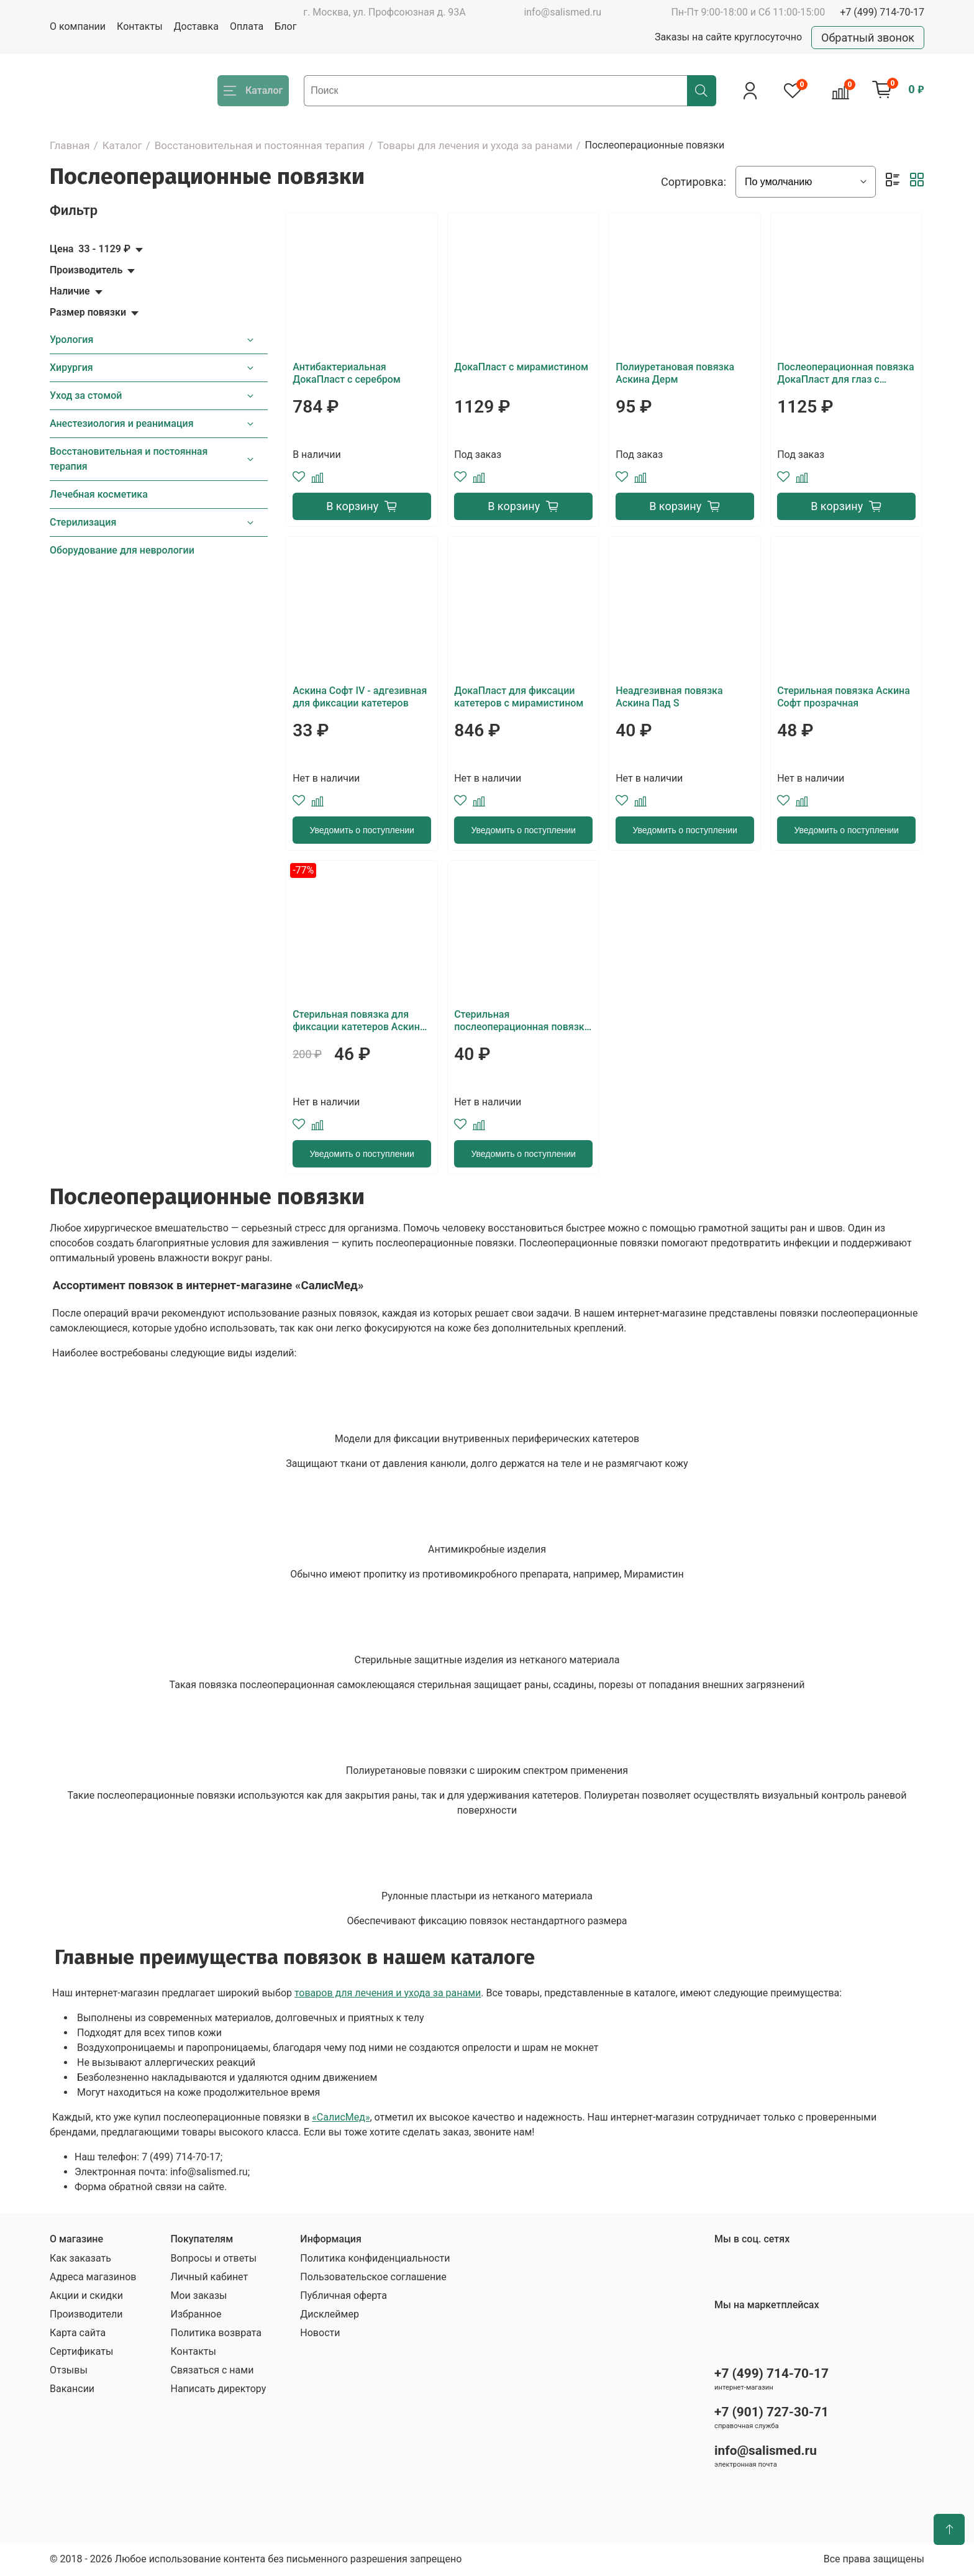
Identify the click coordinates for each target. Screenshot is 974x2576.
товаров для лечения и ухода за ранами (387, 1993)
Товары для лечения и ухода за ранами (474, 145)
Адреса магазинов (93, 2277)
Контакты (139, 26)
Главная (70, 145)
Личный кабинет (209, 2277)
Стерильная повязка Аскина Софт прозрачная (843, 697)
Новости (320, 2333)
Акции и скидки (86, 2295)
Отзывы (69, 2370)
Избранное (195, 2314)
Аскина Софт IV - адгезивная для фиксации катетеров (360, 697)
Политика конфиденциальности (375, 2258)
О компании (78, 26)
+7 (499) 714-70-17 (882, 12)
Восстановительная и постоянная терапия (260, 145)
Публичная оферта (343, 2295)
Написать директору (218, 2389)
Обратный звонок (867, 37)
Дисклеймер (329, 2314)
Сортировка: (693, 181)
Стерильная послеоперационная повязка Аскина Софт (521, 1020)
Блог (285, 26)
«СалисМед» (341, 2117)
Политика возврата (216, 2333)
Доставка (196, 26)
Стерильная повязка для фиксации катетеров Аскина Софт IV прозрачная (359, 1020)
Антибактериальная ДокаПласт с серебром (347, 373)
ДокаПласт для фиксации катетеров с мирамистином (518, 697)
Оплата (246, 26)
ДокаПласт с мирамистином (521, 367)
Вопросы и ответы (213, 2258)
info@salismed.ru (562, 12)
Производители (86, 2314)
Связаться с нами (211, 2370)
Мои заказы (198, 2295)
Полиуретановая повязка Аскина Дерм (675, 373)
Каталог (122, 145)
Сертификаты (81, 2351)
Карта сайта (78, 2333)
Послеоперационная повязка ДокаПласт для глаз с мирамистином (845, 373)
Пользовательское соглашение (373, 2277)
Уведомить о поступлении (361, 830)
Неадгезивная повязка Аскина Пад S (669, 697)
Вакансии (72, 2389)
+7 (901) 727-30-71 (771, 2412)
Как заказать (80, 2258)
